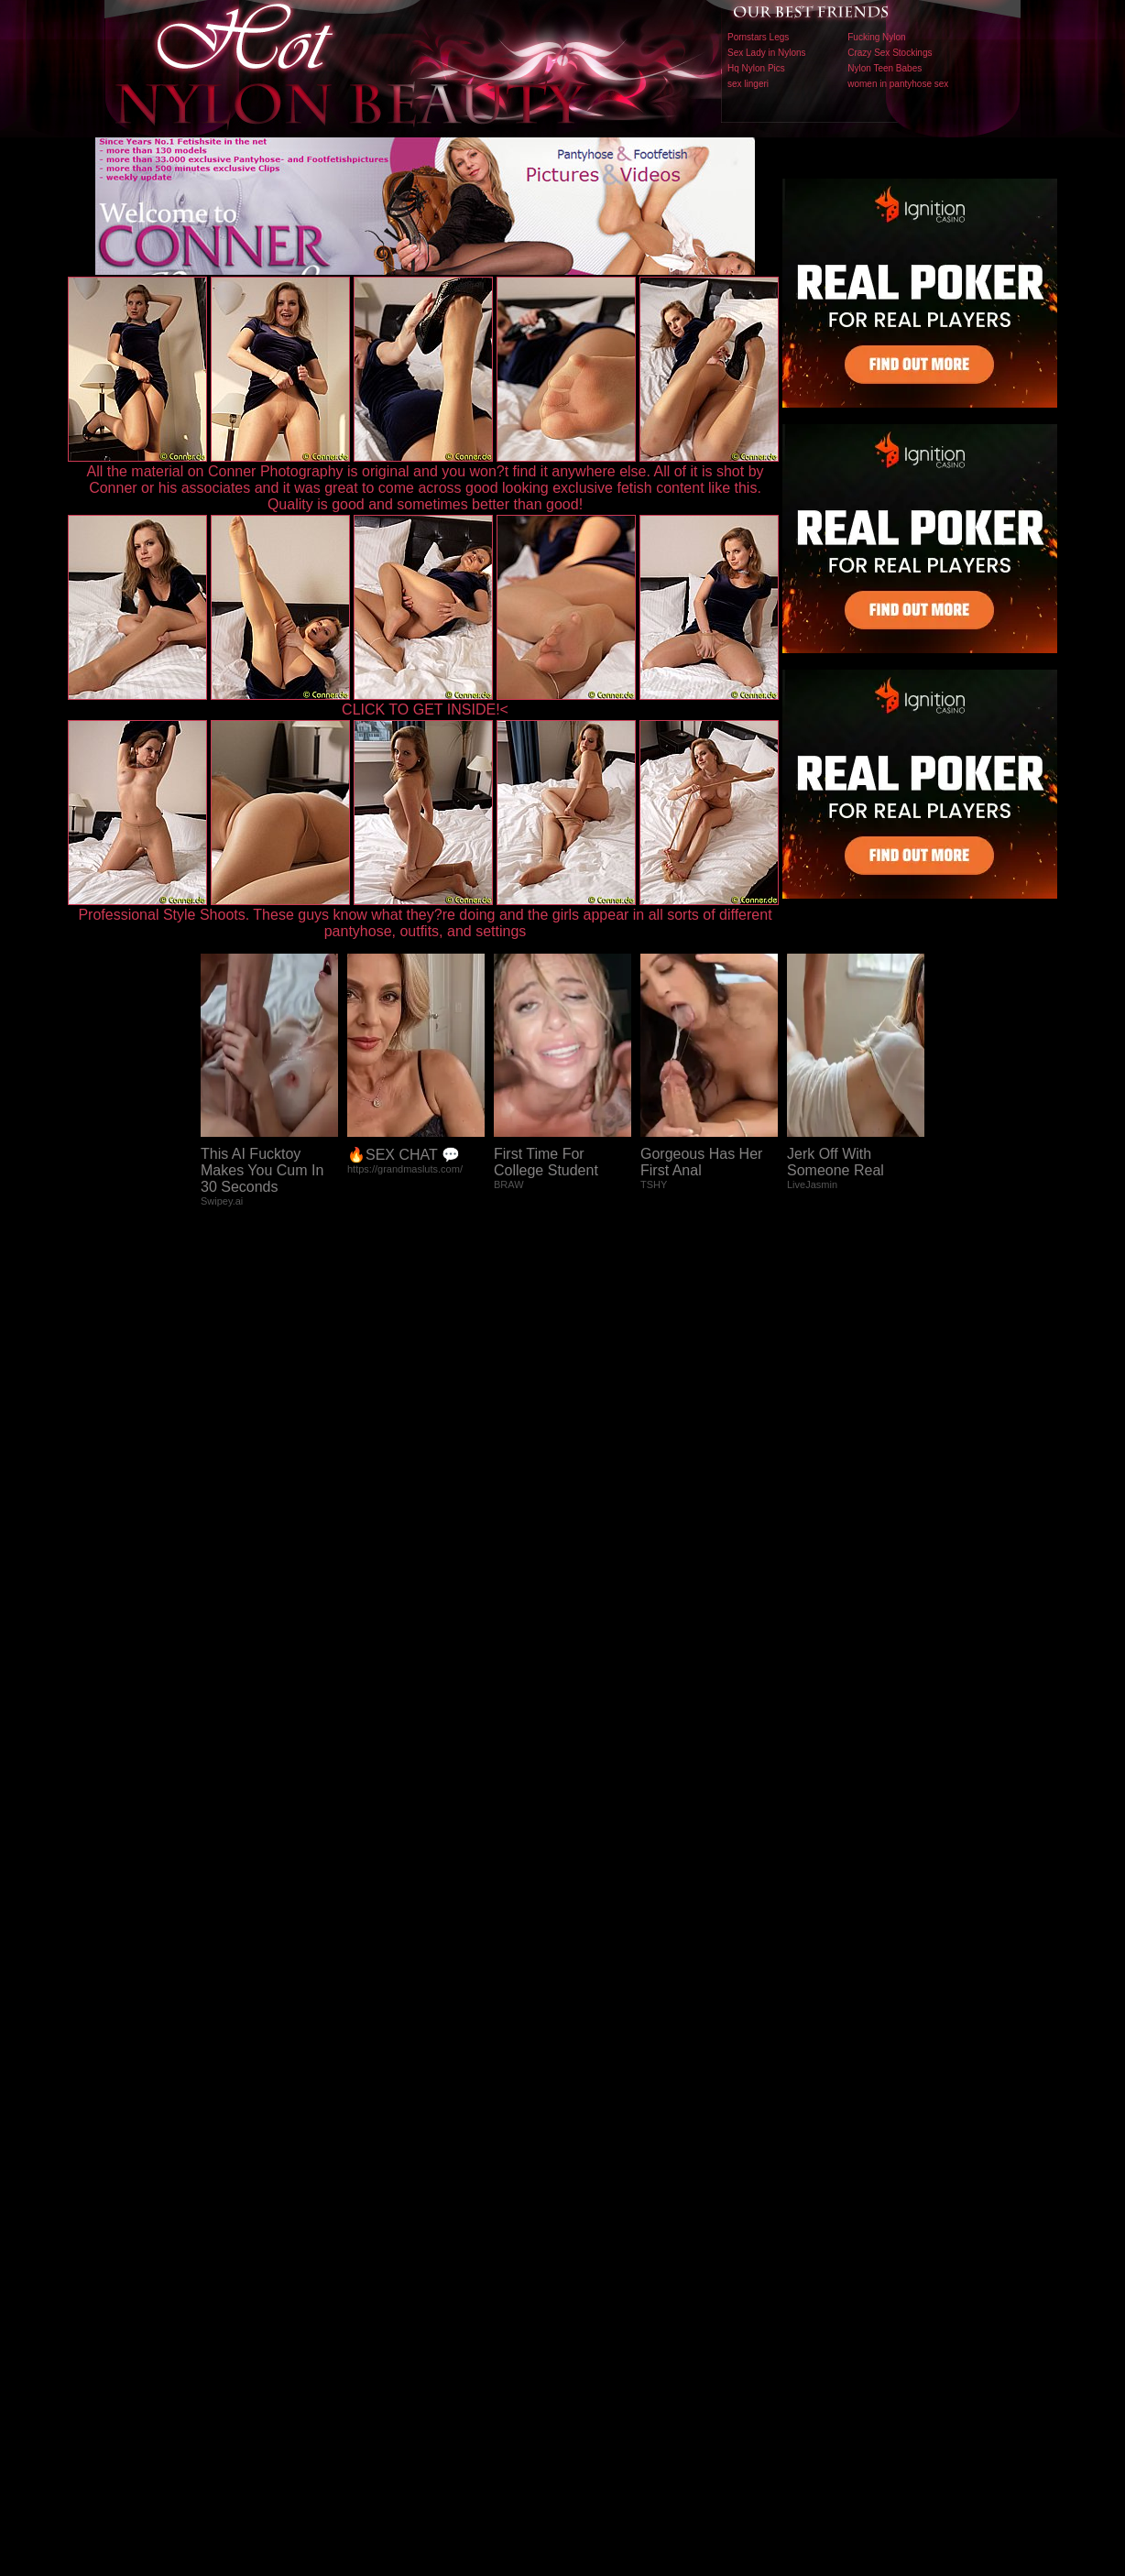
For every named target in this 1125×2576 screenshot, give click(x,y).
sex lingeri (748, 84)
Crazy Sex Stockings (889, 53)
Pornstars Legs (758, 37)
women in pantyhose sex (897, 84)
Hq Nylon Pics (756, 68)
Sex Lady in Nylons (766, 53)
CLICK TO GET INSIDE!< (425, 709)
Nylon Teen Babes (884, 68)
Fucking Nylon (876, 37)
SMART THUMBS (595, 2194)
